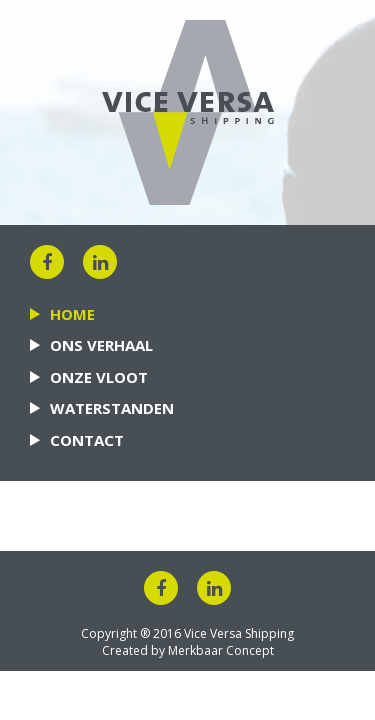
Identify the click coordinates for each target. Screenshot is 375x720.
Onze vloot (99, 377)
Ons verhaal (101, 345)
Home (72, 314)
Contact (87, 440)
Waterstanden (112, 408)
